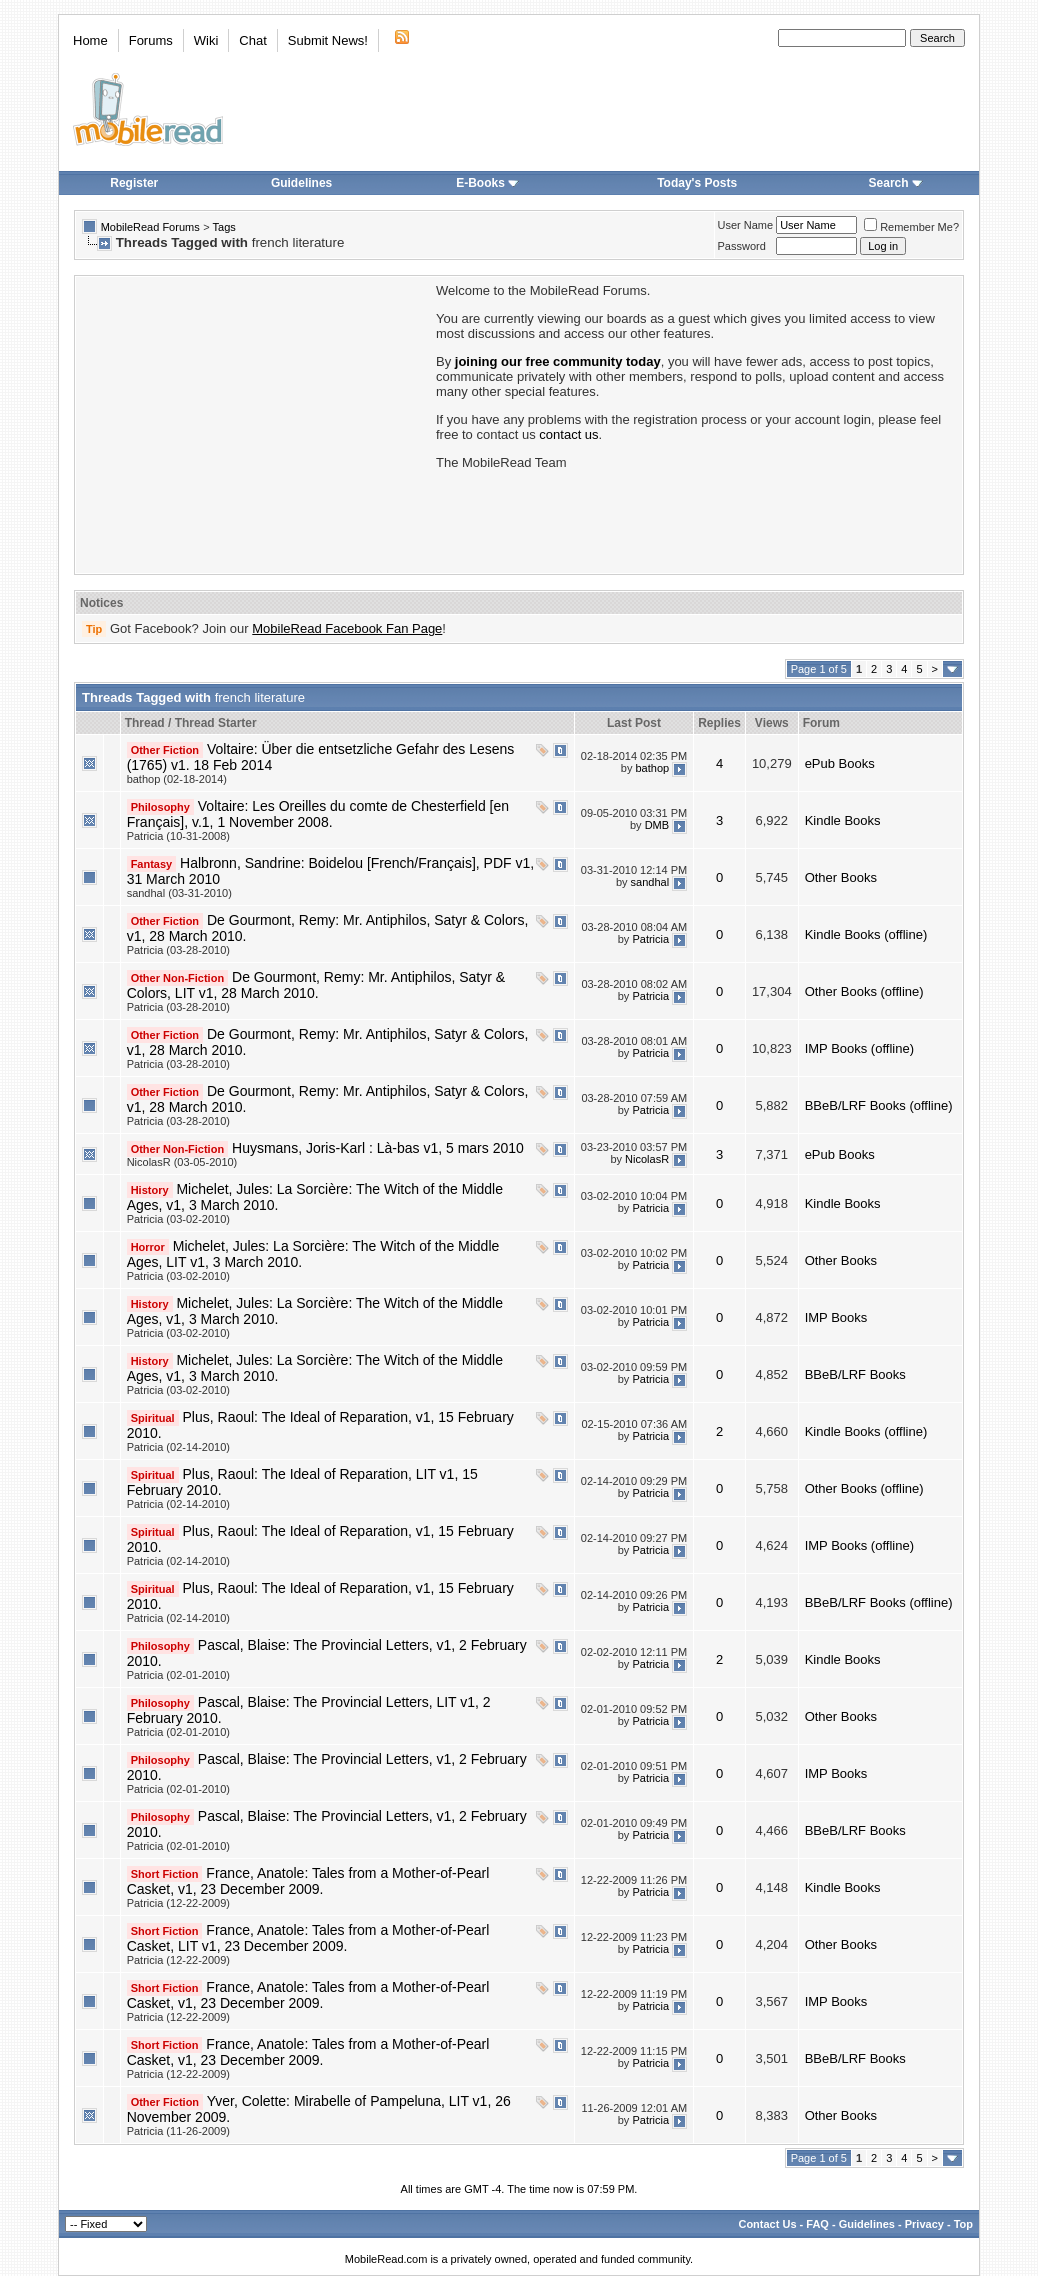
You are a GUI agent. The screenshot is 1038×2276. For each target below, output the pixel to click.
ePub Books (840, 763)
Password (742, 246)
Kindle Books (843, 820)
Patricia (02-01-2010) (178, 1675)
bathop (652, 768)
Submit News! (328, 40)
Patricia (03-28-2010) (178, 950)
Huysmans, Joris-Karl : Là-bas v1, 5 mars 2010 (378, 1148)
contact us (568, 434)
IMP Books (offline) (859, 1048)
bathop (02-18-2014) (177, 779)
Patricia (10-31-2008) (178, 836)
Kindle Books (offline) (866, 934)
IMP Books (836, 1317)
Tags (224, 227)
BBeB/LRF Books (855, 1374)
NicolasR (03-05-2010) (182, 1162)
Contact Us (767, 2224)
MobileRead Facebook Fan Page (347, 628)
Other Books (841, 877)
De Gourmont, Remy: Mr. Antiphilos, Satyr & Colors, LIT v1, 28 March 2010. (316, 985)
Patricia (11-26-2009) (178, 2131)
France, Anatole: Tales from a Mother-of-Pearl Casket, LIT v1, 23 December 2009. (308, 1938)
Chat (252, 40)
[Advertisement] (254, 423)
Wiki (206, 40)
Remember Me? (911, 227)
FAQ (817, 2224)
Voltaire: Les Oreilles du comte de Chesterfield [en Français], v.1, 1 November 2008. (318, 814)
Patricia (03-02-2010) (178, 1219)
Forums (151, 40)
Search (896, 183)
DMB (657, 825)
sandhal (650, 882)
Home (90, 40)
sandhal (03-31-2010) (179, 893)
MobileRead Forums (150, 227)
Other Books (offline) (864, 991)
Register (134, 183)
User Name (746, 225)
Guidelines (301, 183)
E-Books (487, 183)
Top (963, 2224)
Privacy (924, 2224)
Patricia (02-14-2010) (178, 1447)
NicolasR (647, 1159)
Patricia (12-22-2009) (178, 1903)
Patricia (650, 939)
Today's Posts (697, 183)
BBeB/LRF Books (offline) (879, 1105)
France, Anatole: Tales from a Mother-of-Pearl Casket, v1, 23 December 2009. (308, 1881)
